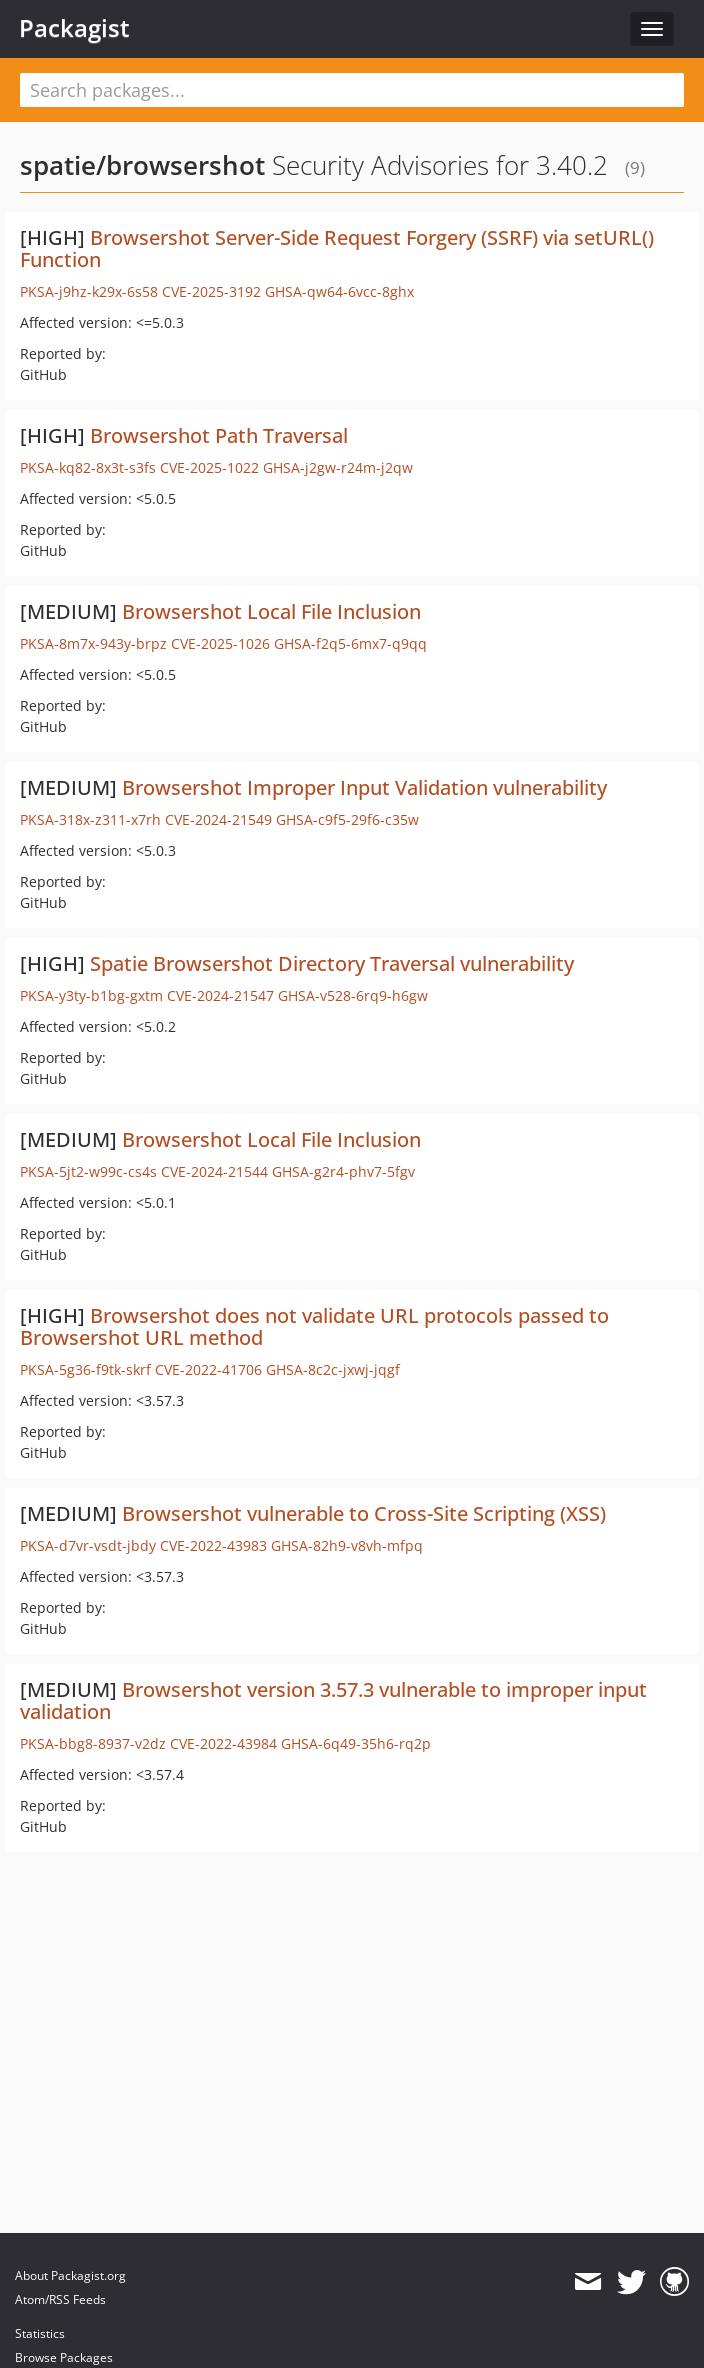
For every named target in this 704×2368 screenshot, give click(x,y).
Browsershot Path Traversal (219, 435)
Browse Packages (64, 2357)
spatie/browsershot (142, 165)
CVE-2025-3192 (211, 291)
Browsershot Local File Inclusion (271, 611)
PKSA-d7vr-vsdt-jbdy (88, 1545)
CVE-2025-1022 (209, 467)
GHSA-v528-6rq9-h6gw (353, 995)
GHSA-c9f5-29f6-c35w (347, 819)
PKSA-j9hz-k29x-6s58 (89, 291)
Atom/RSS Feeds (60, 2299)
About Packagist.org (70, 2275)
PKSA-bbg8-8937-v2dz (93, 1743)
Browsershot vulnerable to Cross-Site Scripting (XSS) (364, 1513)
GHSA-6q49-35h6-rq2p (356, 1743)
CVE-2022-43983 (213, 1545)
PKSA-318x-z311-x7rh (90, 819)
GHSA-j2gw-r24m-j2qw (338, 467)
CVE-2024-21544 (214, 1171)
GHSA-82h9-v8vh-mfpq (347, 1545)
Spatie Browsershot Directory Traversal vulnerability (332, 963)
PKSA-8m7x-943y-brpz (93, 643)
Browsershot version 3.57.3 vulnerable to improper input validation (333, 1700)
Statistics (40, 2333)
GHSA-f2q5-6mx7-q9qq (350, 643)
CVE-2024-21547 (220, 995)
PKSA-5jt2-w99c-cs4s (88, 1171)
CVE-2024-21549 (218, 819)
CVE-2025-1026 (220, 643)
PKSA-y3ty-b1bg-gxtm (91, 995)
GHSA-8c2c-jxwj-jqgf (333, 1369)
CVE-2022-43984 (223, 1743)
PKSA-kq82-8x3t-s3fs (88, 467)
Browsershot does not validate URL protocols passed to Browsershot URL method (314, 1326)
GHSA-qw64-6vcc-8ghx (339, 291)
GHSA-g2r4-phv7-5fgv (343, 1171)
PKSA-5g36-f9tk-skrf (85, 1369)
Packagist (74, 28)
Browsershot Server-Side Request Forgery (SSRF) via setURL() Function (337, 248)
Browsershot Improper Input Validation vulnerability (364, 787)
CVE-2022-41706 (208, 1369)
